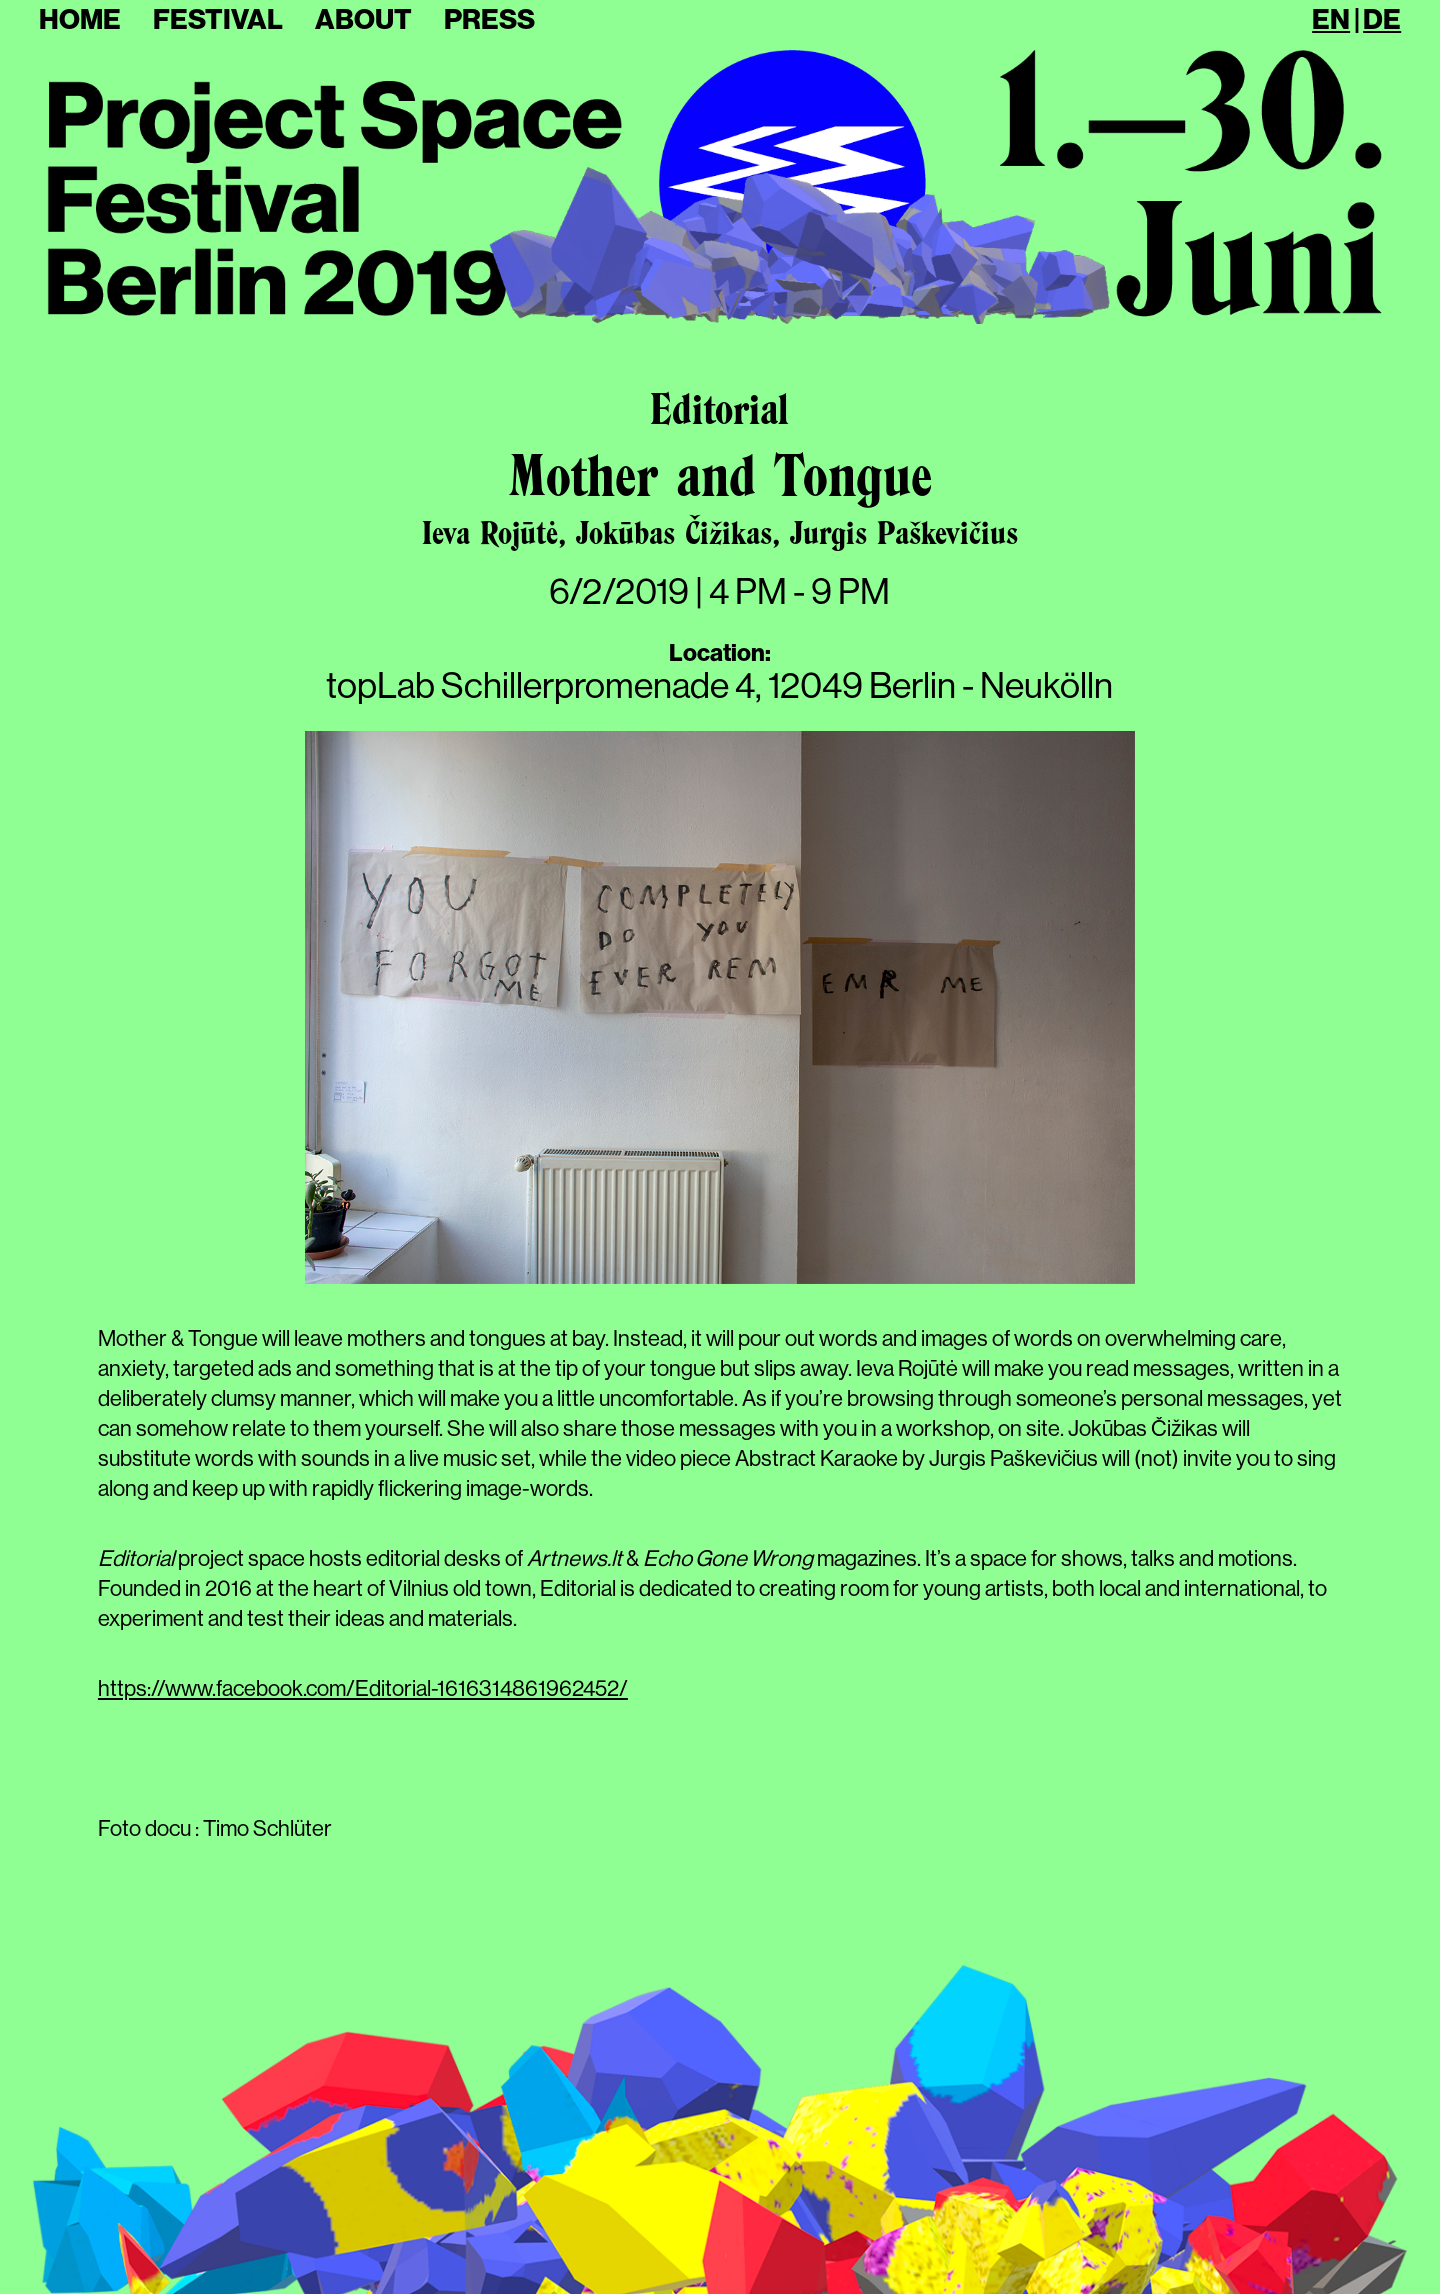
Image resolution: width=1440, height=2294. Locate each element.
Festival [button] (218, 19)
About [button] (363, 19)
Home (80, 19)
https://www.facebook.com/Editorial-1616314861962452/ (363, 1688)
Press (489, 19)
